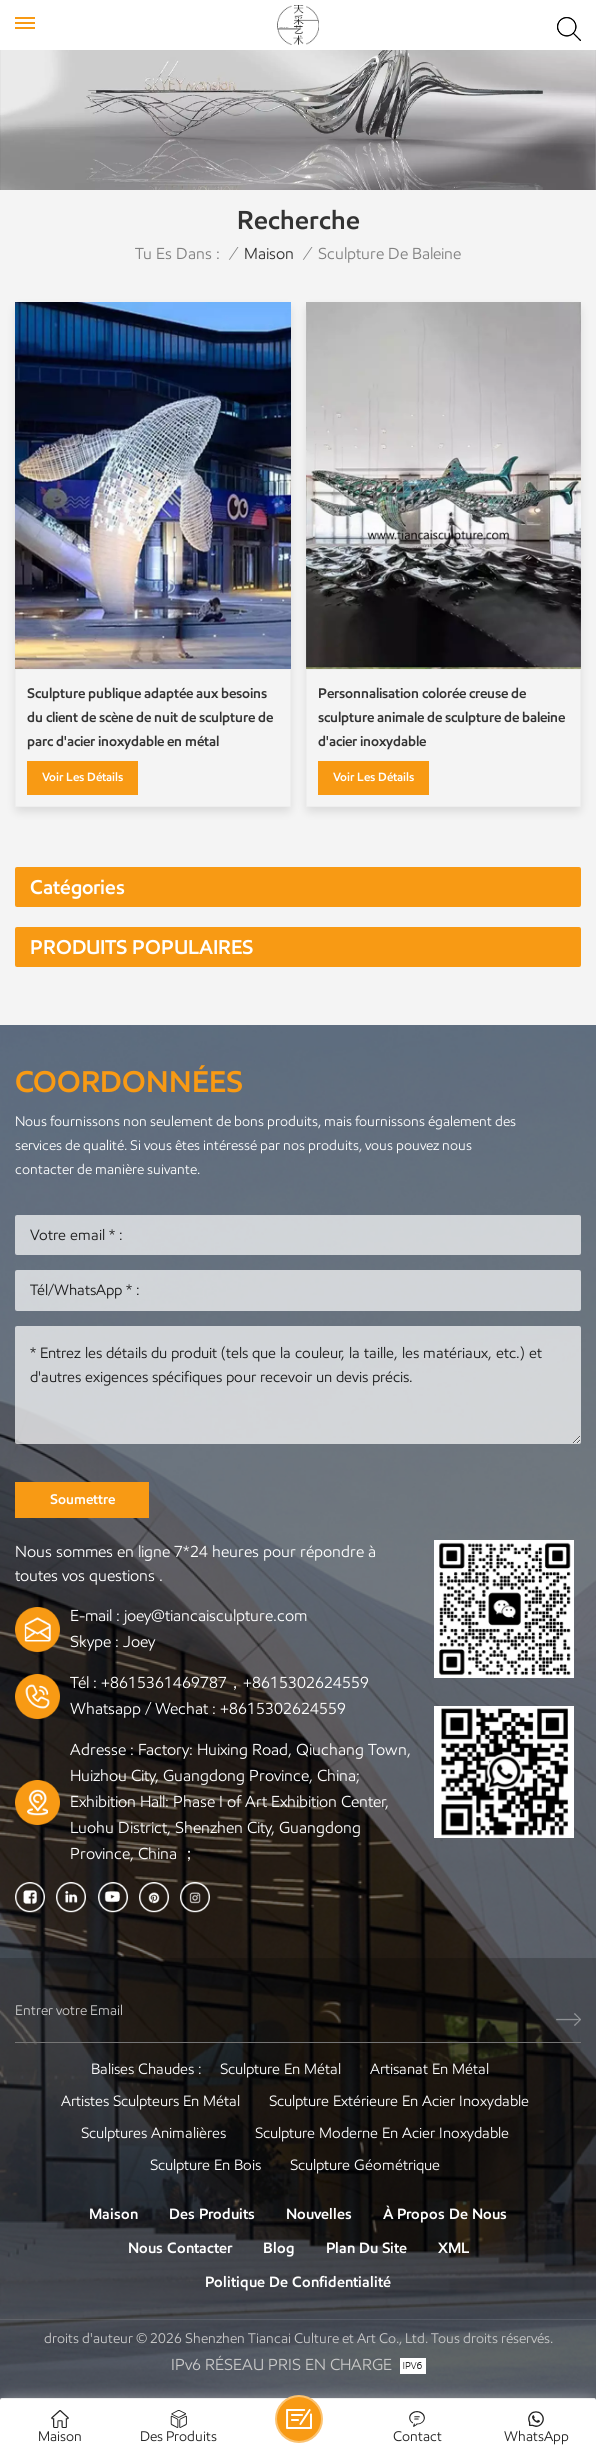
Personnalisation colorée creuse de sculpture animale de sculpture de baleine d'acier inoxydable (441, 717)
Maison (269, 253)
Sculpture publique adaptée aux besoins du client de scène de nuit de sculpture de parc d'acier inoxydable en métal (150, 717)
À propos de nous (445, 2214)
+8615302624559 (283, 1708)
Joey (139, 1641)
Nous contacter (180, 2248)
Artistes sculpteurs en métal (150, 2101)
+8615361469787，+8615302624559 (235, 1682)
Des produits (212, 2214)
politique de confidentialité (298, 2282)
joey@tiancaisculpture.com (215, 1615)
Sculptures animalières (153, 2133)
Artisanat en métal (429, 2069)
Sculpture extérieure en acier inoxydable (399, 2101)
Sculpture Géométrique (365, 2165)
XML (453, 2248)
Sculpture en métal (280, 2069)
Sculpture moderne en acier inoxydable (382, 2133)
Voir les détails (82, 776)
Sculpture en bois (205, 2165)
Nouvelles (319, 2214)
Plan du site (366, 2248)
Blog (279, 2248)
